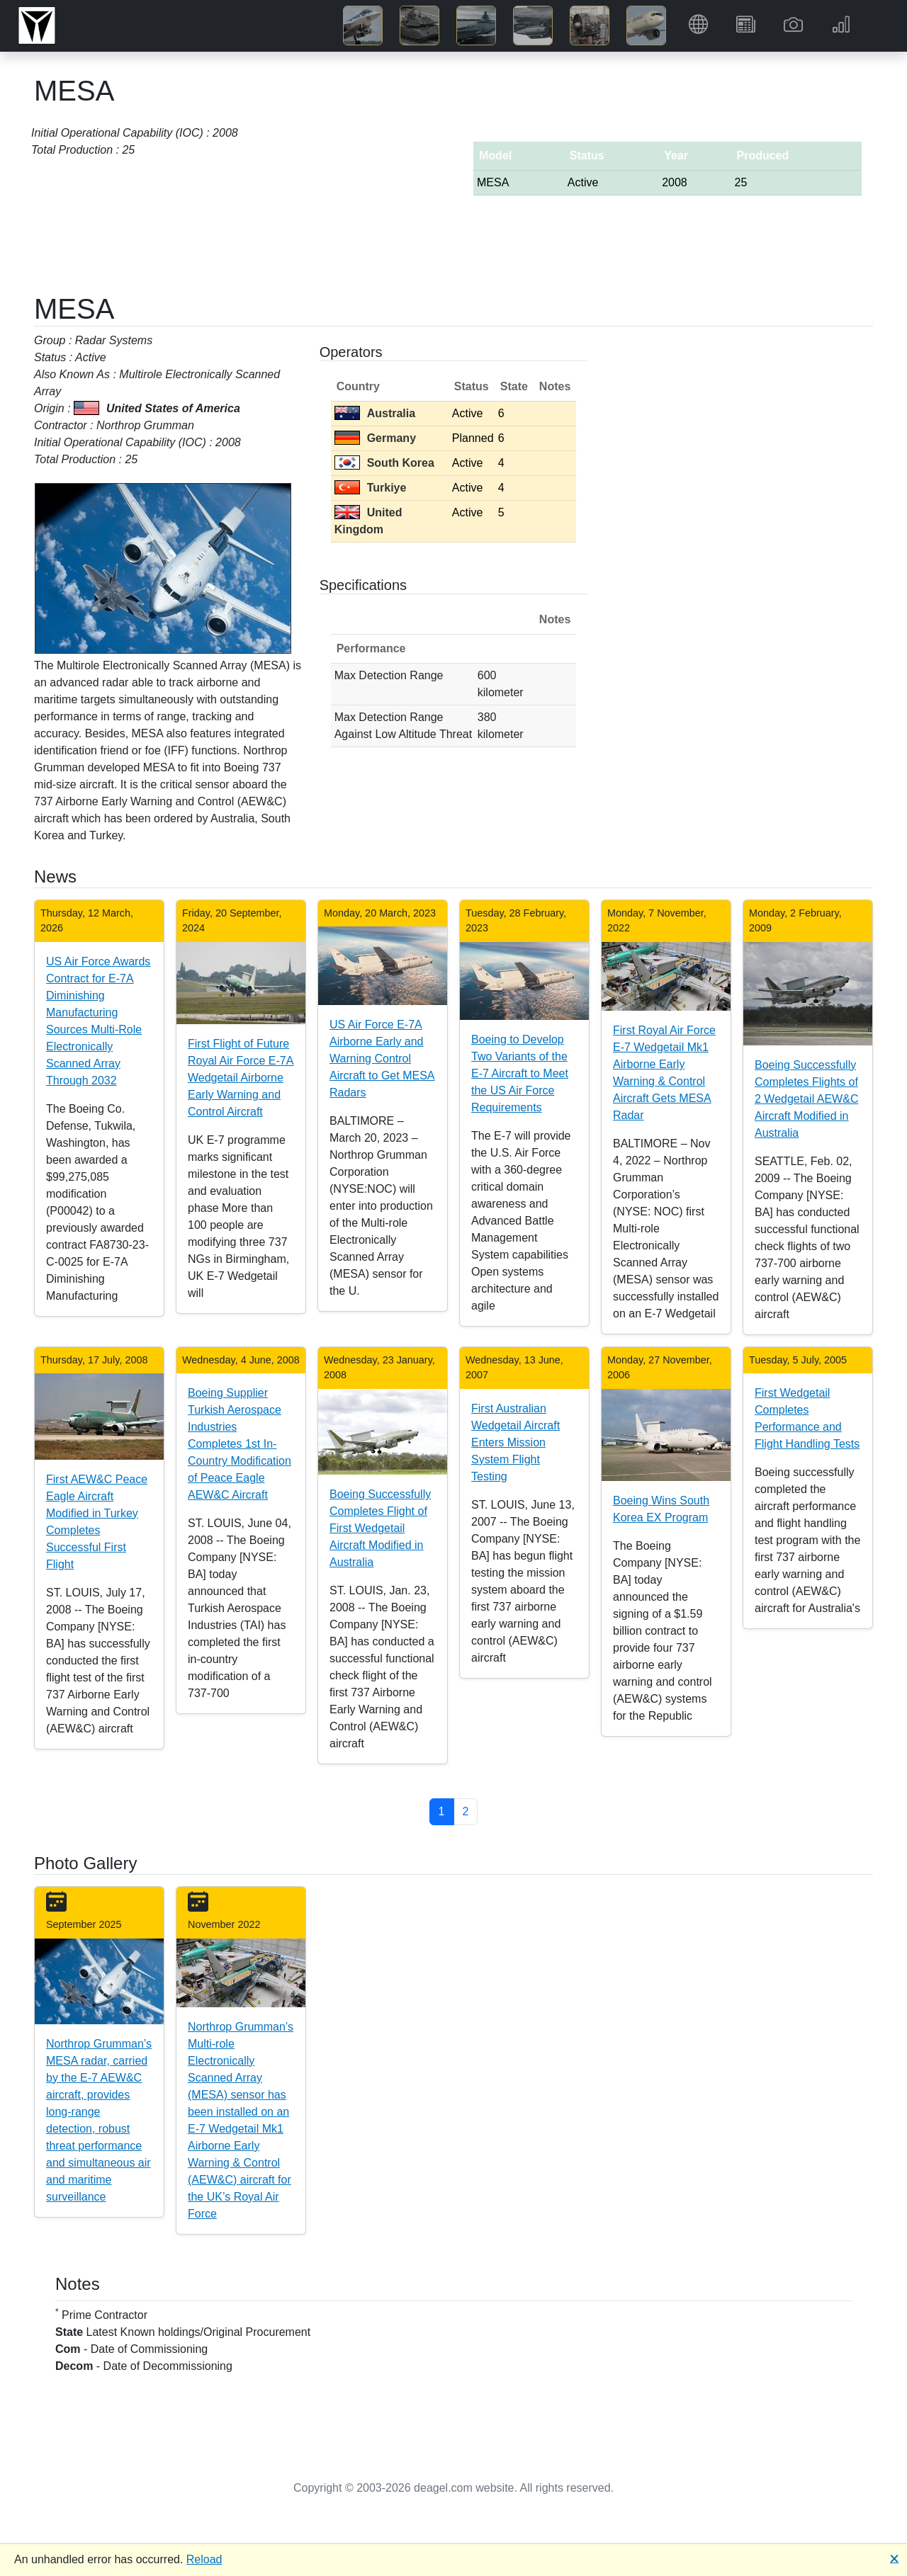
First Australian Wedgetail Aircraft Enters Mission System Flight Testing (515, 1442)
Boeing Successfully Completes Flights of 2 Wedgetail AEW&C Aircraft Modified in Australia (806, 1099)
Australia (374, 413)
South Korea (384, 463)
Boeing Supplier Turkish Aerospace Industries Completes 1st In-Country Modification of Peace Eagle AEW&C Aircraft (239, 1444)
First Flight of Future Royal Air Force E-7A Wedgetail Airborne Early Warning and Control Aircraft (240, 1078)
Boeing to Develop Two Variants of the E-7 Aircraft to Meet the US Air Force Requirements (519, 1073)
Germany (375, 438)
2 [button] (466, 1811)
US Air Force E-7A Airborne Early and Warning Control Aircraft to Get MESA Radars (381, 1059)
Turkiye (370, 488)
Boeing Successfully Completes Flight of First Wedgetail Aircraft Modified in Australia (380, 1528)
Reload (204, 2559)
